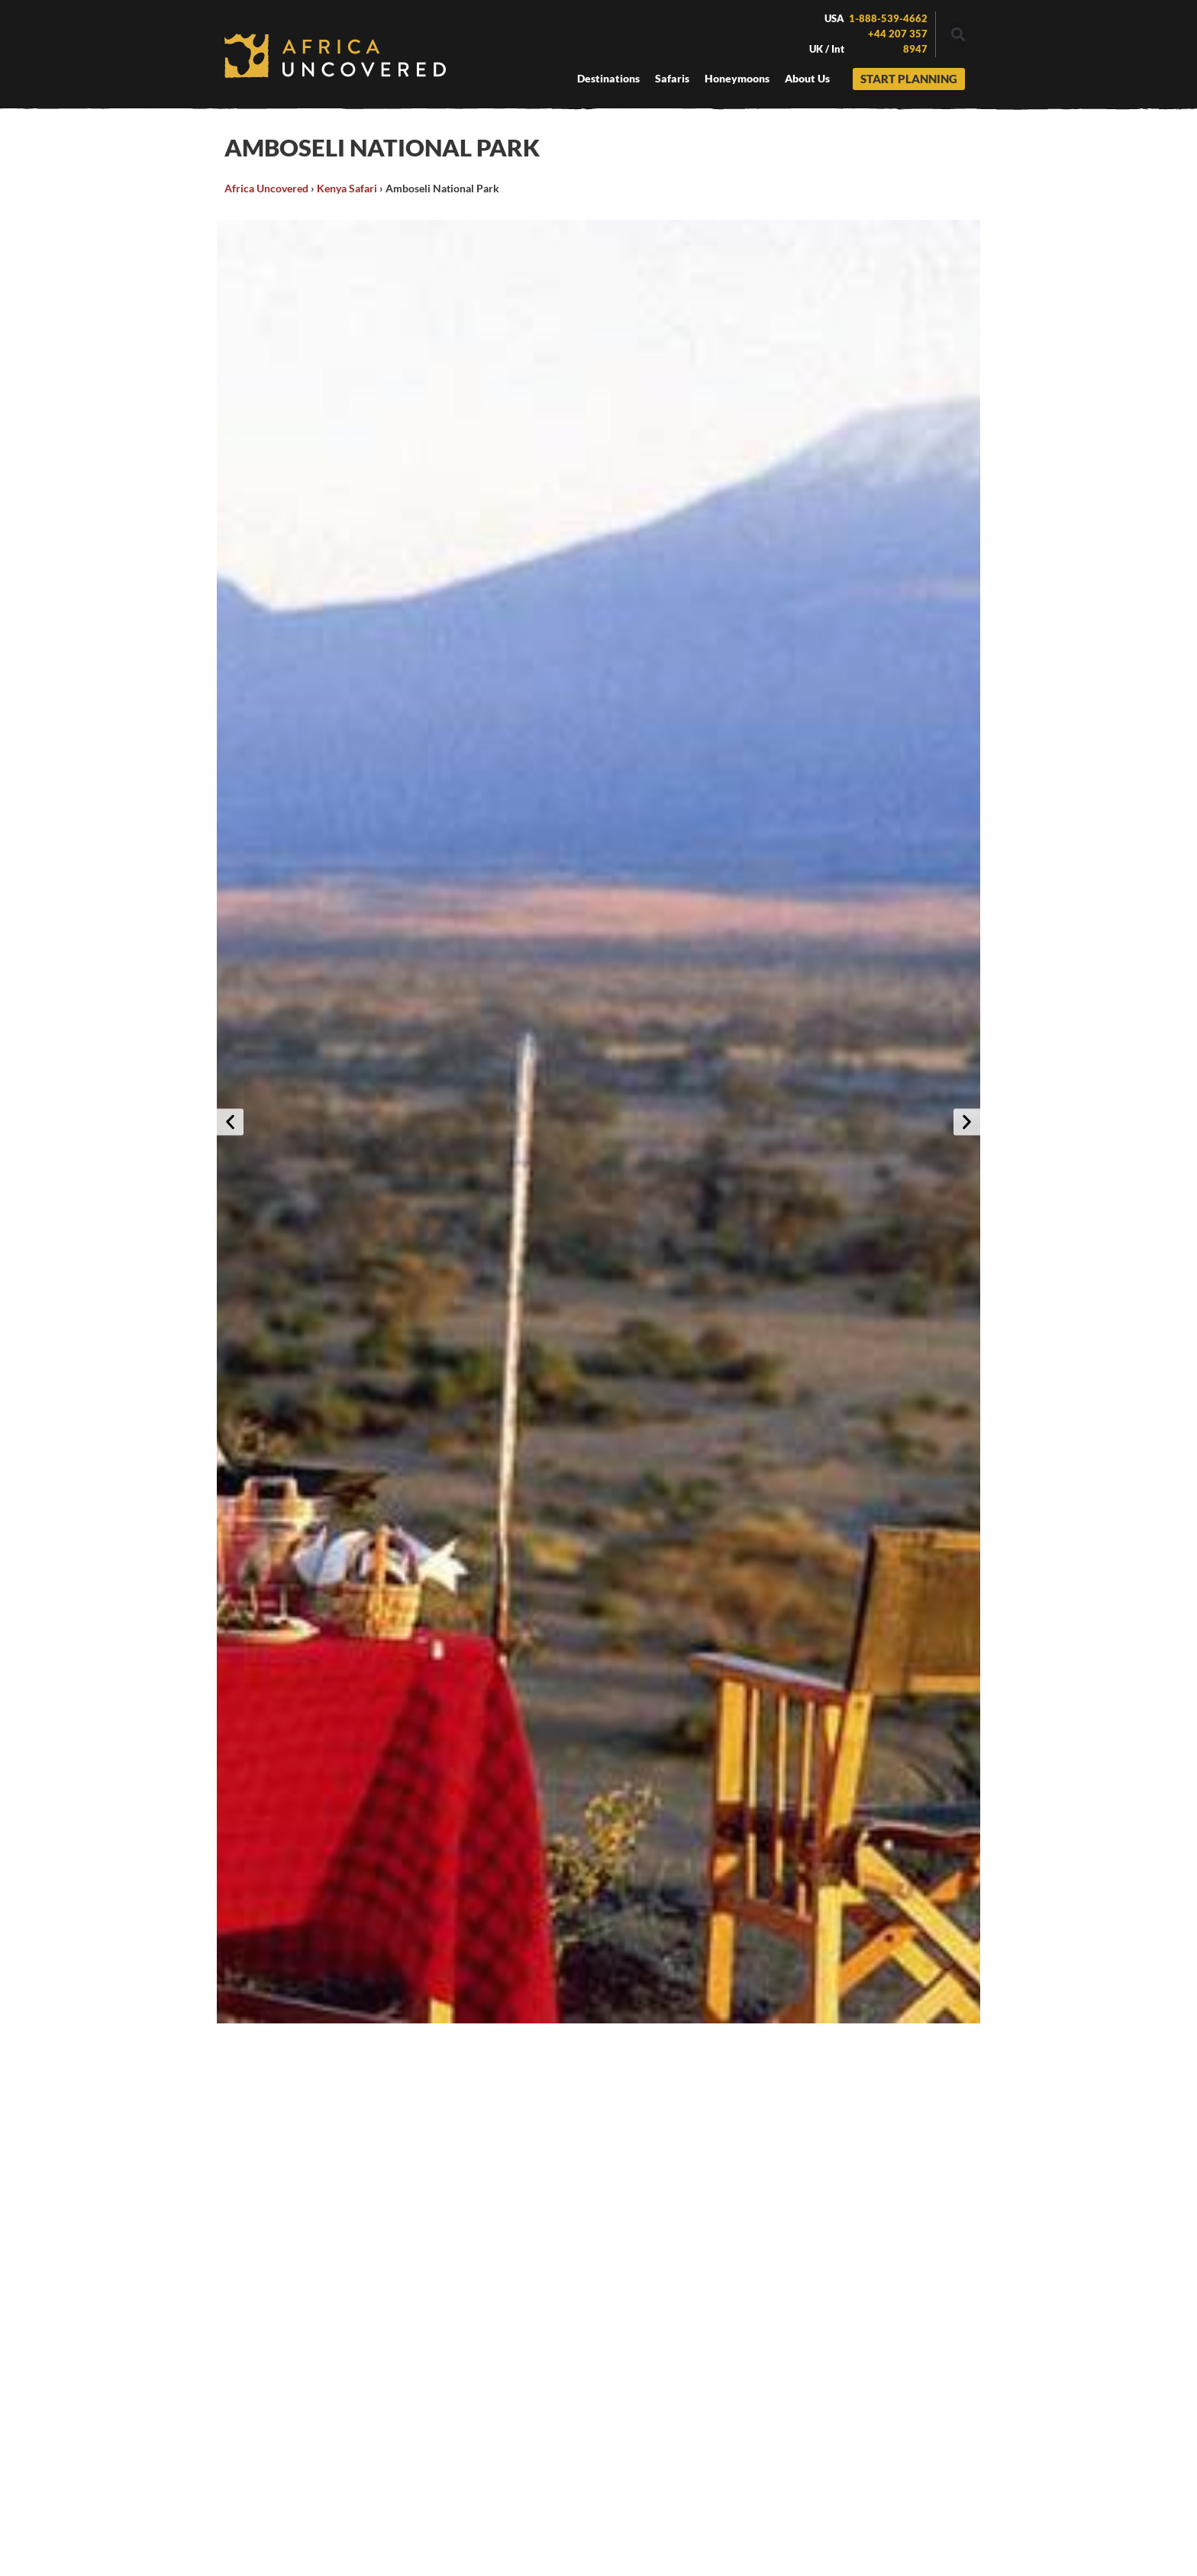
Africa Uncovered (266, 188)
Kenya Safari (347, 188)
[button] (958, 34)
